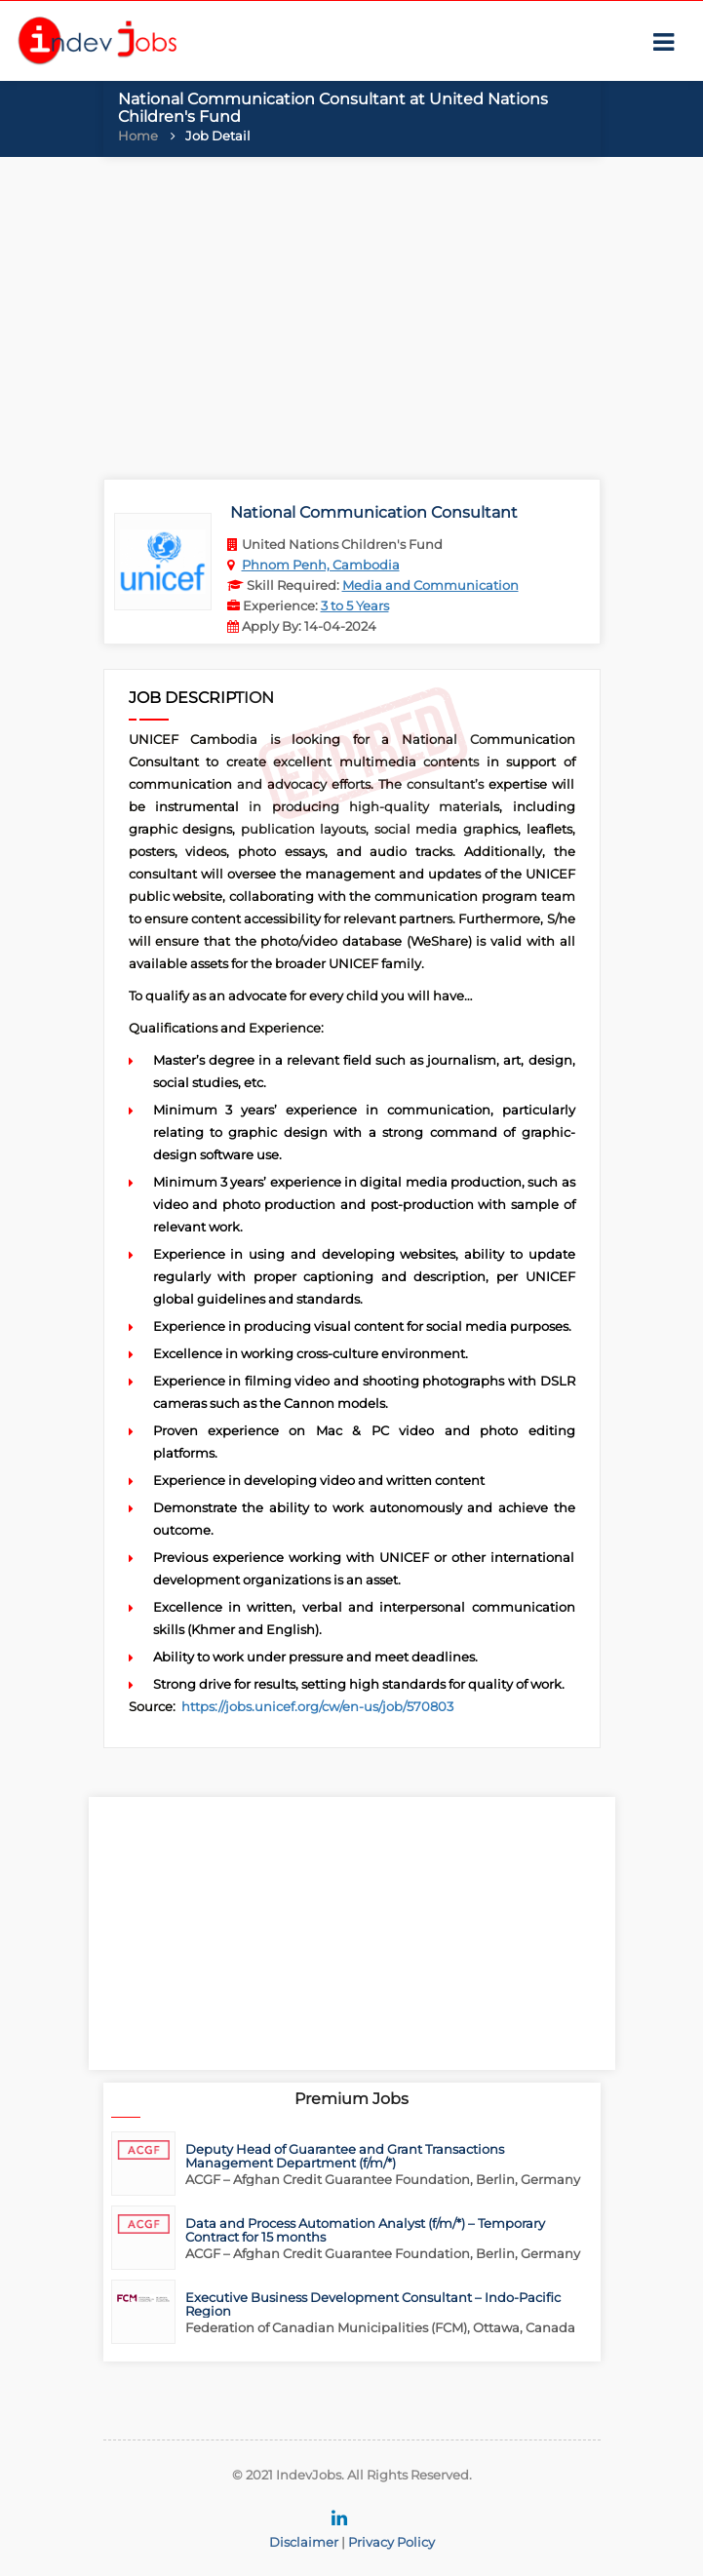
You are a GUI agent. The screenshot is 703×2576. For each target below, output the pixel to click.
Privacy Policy (391, 2542)
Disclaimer (303, 2542)
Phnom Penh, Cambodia (321, 564)
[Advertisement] (351, 312)
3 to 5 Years (355, 605)
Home (138, 135)
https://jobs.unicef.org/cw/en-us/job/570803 (317, 1706)
